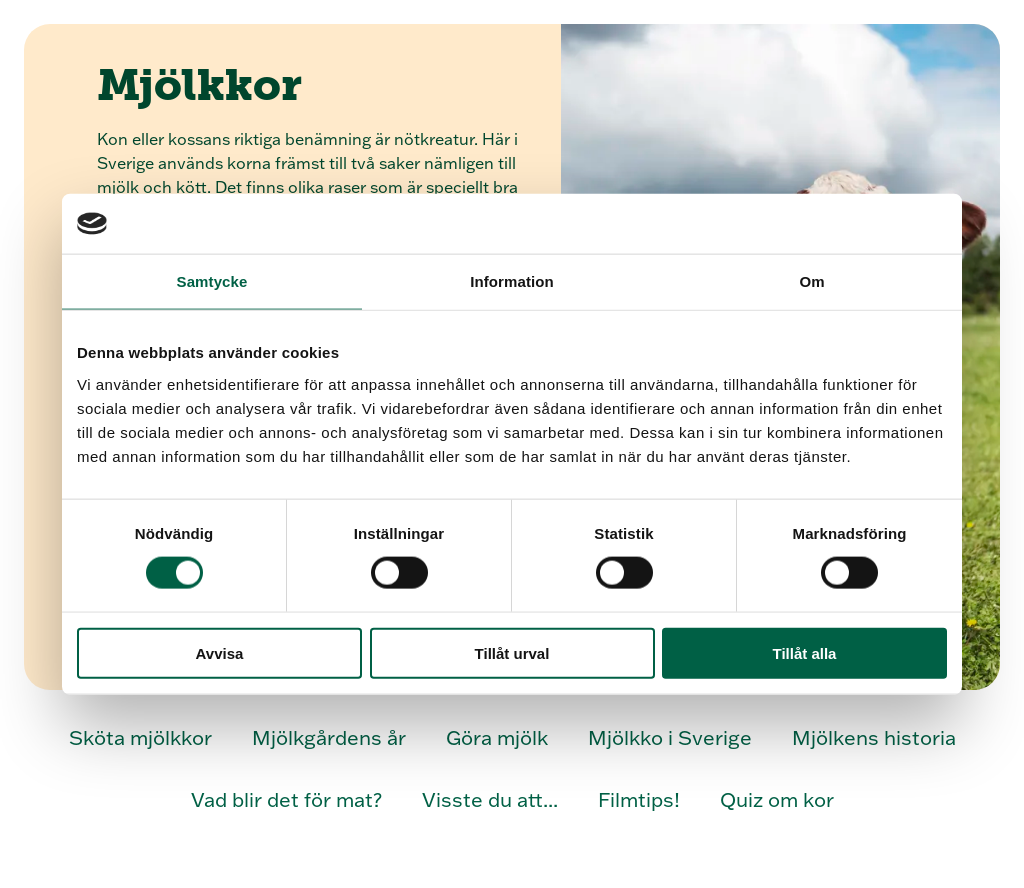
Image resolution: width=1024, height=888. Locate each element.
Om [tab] (811, 281)
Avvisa (220, 652)
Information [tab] (512, 281)
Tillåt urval (512, 652)
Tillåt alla (805, 652)
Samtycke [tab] (212, 281)
